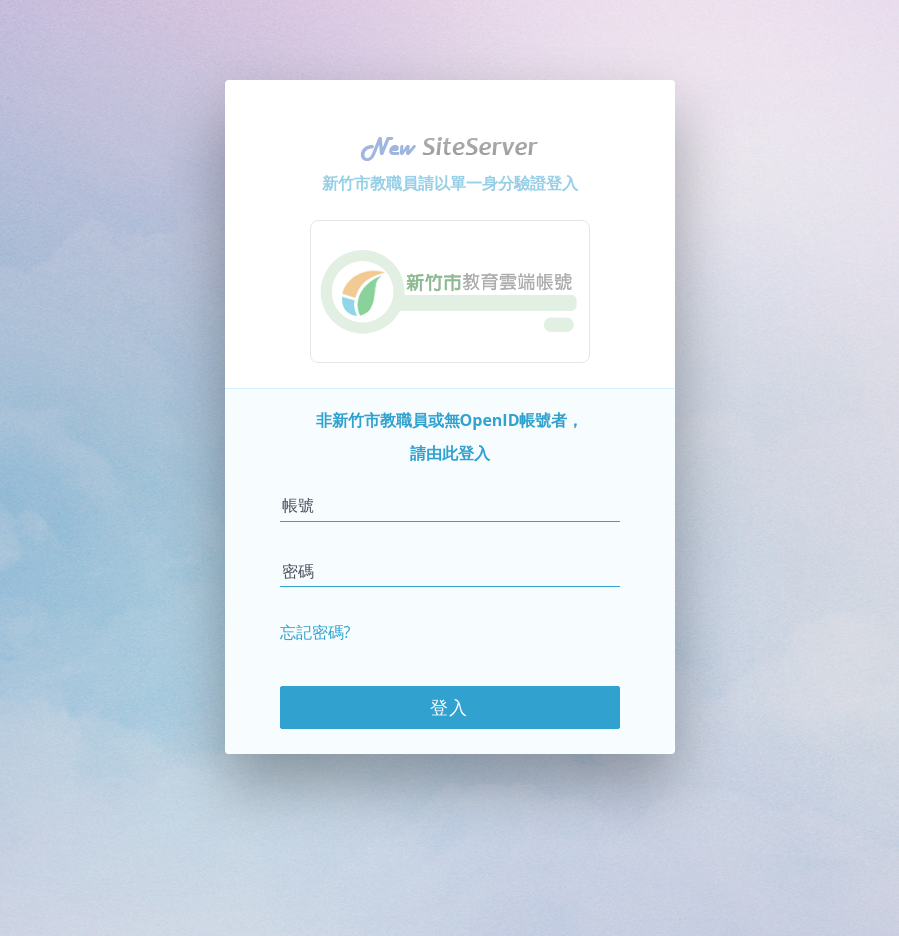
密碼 (298, 570)
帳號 (298, 504)
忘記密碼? (315, 631)
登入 (450, 706)
